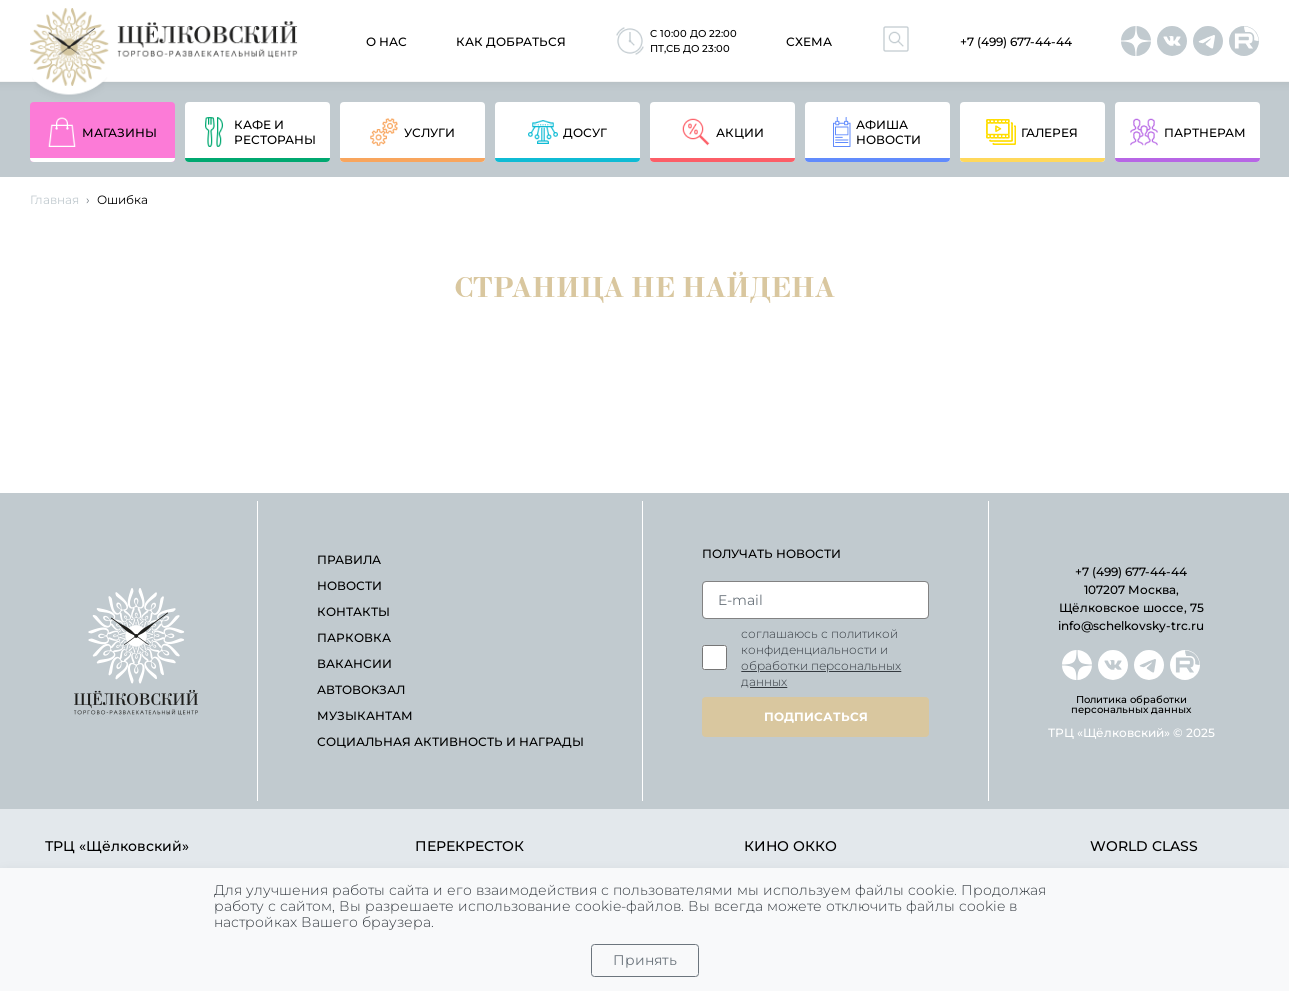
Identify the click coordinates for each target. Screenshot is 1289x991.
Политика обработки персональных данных (1131, 705)
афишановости (877, 132)
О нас (386, 41)
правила (349, 559)
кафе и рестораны (257, 132)
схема (809, 41)
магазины (102, 132)
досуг (567, 132)
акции (722, 132)
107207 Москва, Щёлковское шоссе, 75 (1131, 598)
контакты (353, 611)
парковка (354, 637)
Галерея (1032, 132)
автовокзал (361, 689)
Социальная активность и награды (450, 741)
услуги (412, 132)
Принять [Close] (645, 960)
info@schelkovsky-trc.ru (1131, 625)
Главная (54, 199)
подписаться (816, 716)
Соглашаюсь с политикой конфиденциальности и (821, 657)
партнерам (1187, 132)
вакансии (354, 663)
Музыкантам (365, 715)
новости (349, 585)
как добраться (511, 41)
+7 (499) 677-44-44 (1016, 41)
